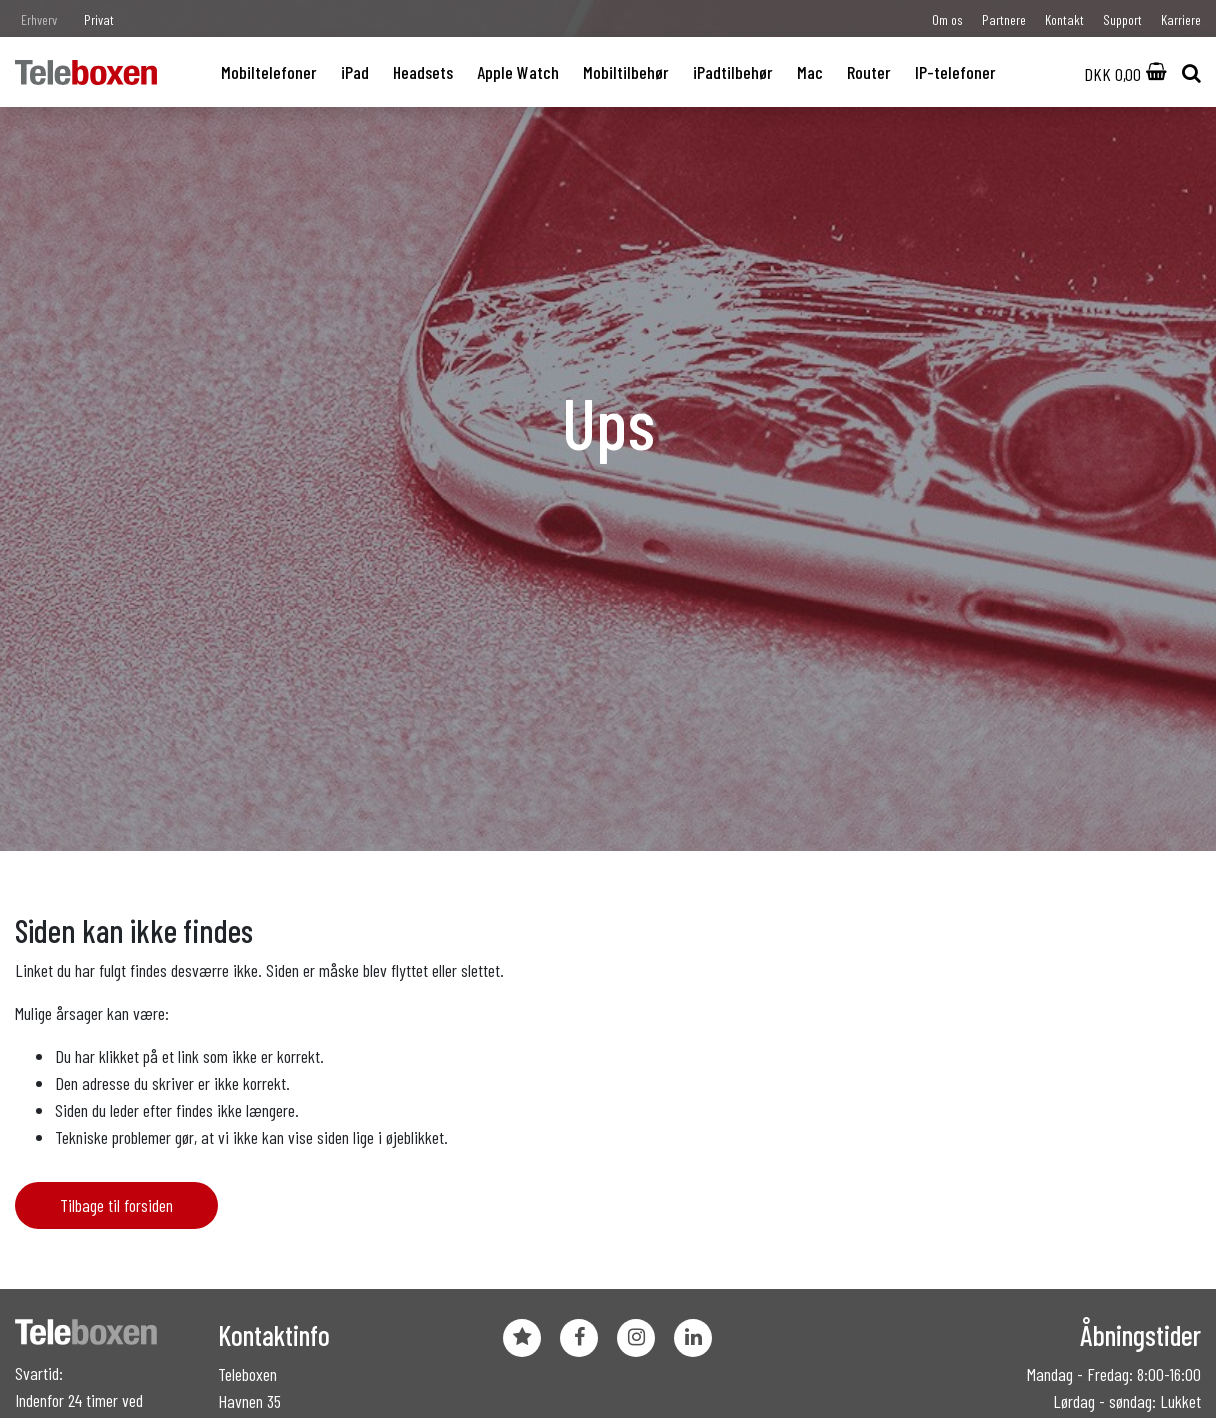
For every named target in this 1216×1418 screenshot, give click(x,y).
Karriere (1181, 19)
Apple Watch (518, 72)
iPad (355, 72)
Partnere (1004, 19)
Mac (810, 72)
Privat (99, 19)
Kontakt (1064, 19)
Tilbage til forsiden (116, 1205)
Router (869, 72)
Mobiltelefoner (269, 72)
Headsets (423, 72)
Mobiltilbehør (626, 72)
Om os (947, 19)
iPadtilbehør (733, 72)
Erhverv (39, 19)
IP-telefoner (955, 72)
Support (1122, 19)
